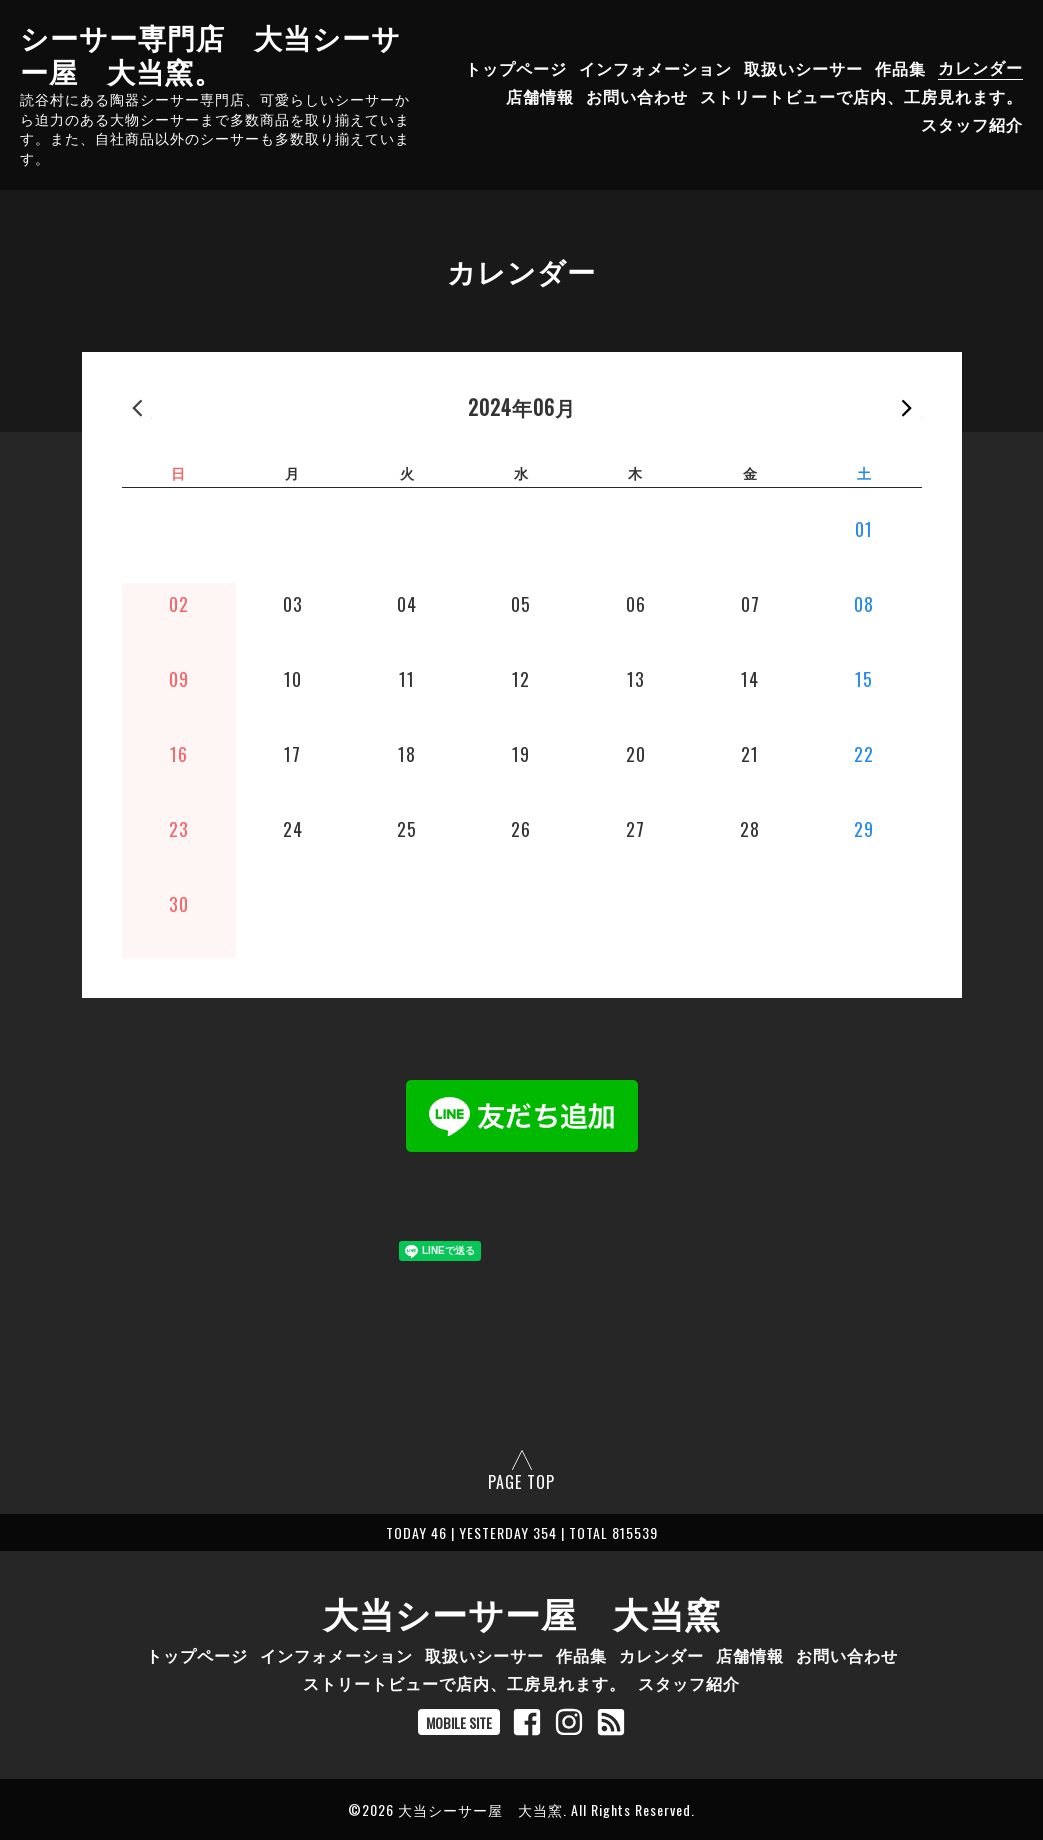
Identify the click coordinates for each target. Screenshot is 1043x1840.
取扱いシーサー (803, 67)
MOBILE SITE (459, 1722)
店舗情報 (540, 95)
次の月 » (907, 407)
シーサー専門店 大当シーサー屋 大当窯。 (210, 53)
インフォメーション (655, 67)
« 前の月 (137, 407)
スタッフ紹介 (972, 123)
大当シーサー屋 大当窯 (522, 1612)
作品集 (900, 67)
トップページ (516, 67)
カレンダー (980, 67)
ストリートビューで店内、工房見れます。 (861, 95)
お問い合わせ (637, 95)
